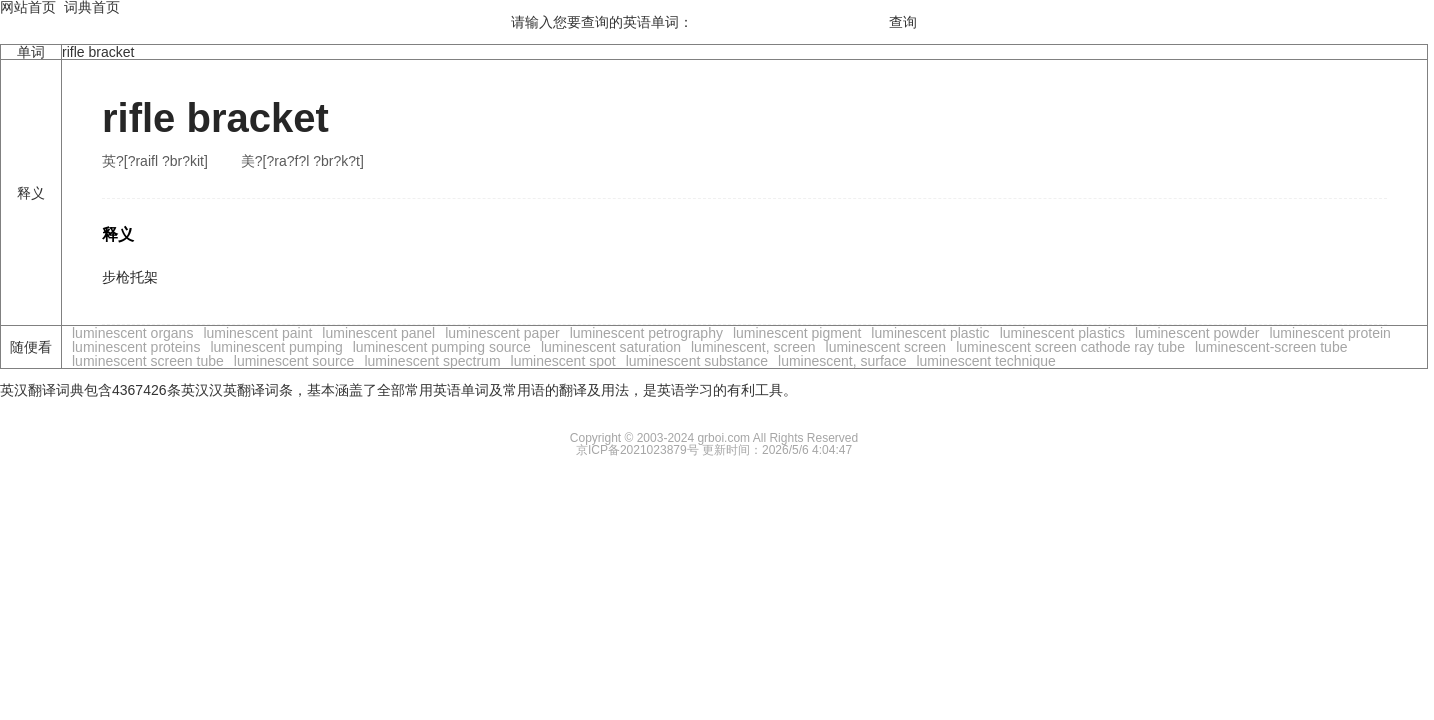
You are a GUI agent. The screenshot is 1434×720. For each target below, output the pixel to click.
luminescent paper (502, 333)
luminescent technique (985, 361)
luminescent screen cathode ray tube (1070, 347)
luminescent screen (886, 347)
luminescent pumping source (442, 347)
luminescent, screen (753, 347)
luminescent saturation (611, 347)
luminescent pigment (797, 333)
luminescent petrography (646, 333)
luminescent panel (378, 333)
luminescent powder (1197, 333)
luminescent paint (257, 333)
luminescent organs (132, 333)
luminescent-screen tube (1271, 347)
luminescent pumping (276, 347)
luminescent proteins (136, 347)
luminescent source (294, 361)
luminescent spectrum (432, 361)
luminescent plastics (1062, 333)
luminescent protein (1329, 333)
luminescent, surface (842, 361)
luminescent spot (563, 361)
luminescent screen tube (148, 361)
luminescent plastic (930, 333)
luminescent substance (697, 361)
